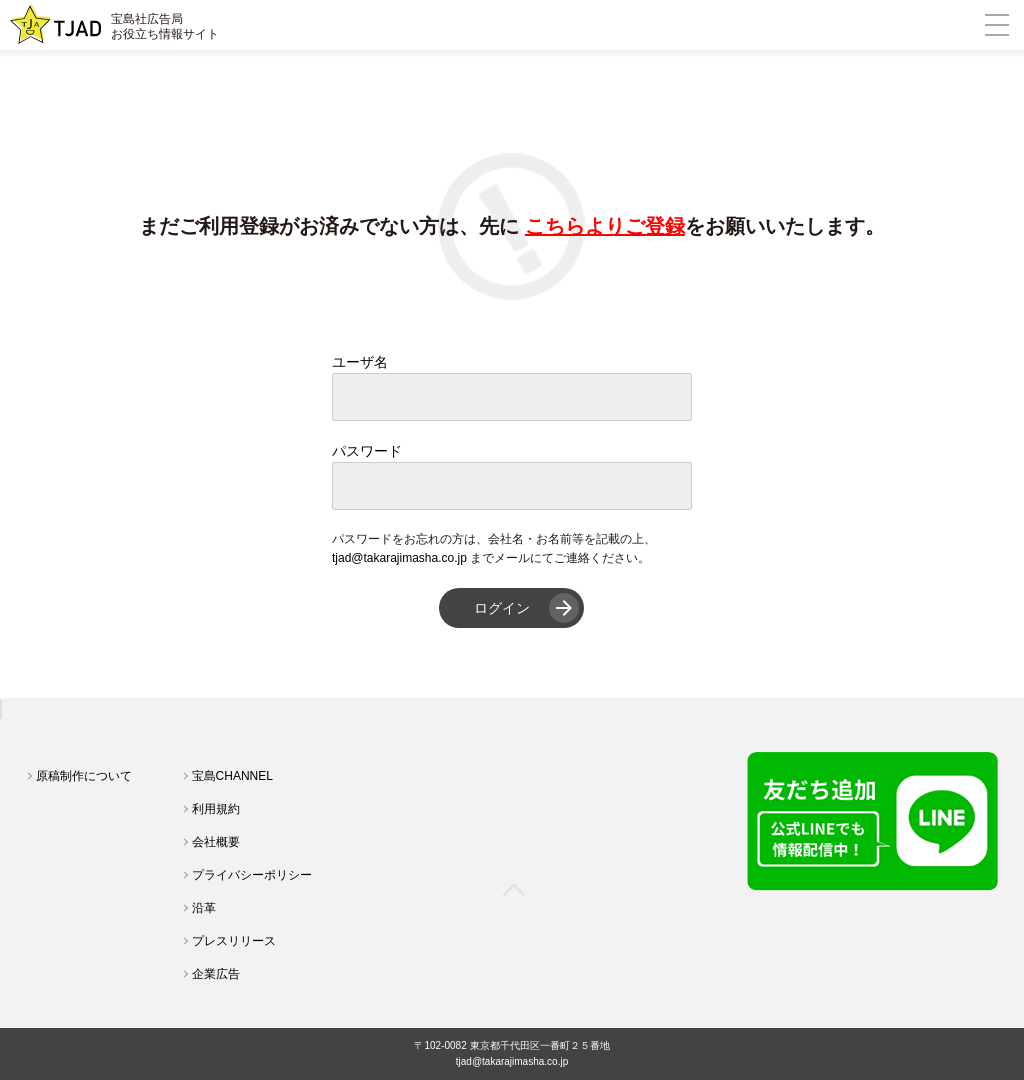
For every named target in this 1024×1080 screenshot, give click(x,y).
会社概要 (216, 842)
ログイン (502, 608)
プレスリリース (234, 941)
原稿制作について (84, 776)
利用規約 (216, 809)
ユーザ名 (360, 362)
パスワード (367, 451)
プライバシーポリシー (252, 875)
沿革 (204, 908)
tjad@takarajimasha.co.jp (399, 558)
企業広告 (216, 974)
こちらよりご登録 (605, 226)
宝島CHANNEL (232, 776)
